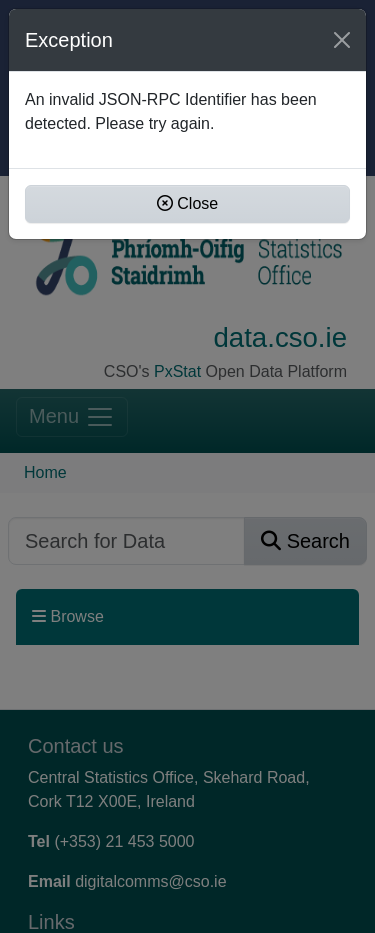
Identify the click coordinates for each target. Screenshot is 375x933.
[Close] (342, 40)
